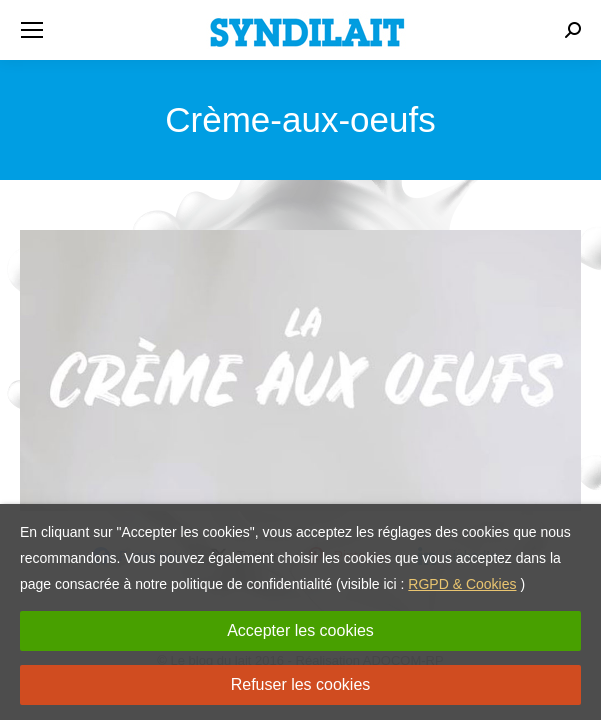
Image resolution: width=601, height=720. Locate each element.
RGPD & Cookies (462, 584)
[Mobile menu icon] (32, 30)
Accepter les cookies (300, 630)
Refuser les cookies (301, 684)
